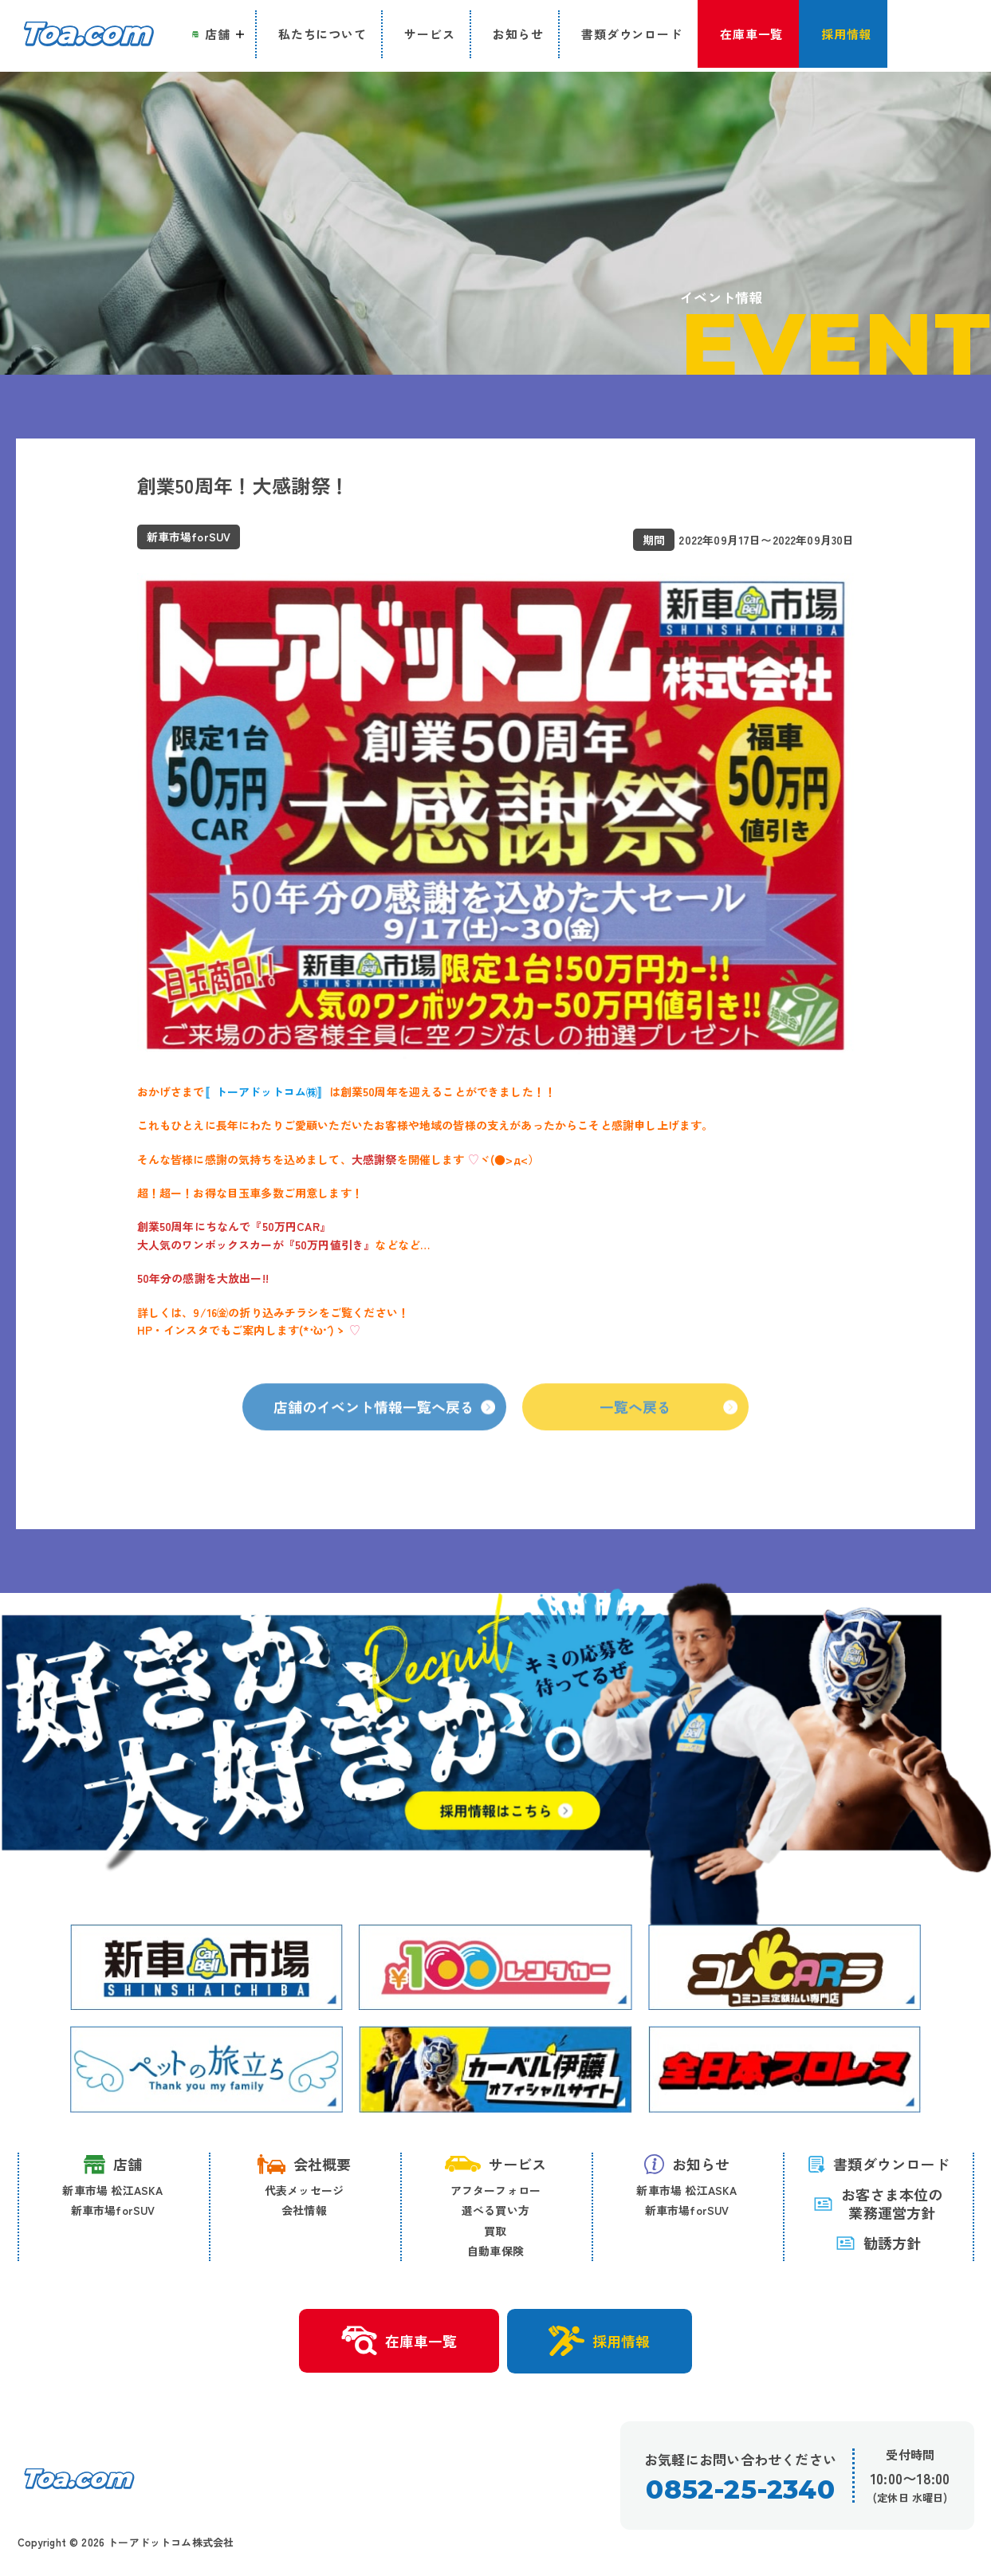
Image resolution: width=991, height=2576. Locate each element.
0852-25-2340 (740, 2490)
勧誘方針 (879, 2243)
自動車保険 (495, 2251)
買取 (495, 2231)
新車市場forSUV (113, 2211)
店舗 (113, 2164)
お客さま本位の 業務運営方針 (877, 2204)
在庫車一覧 (398, 2341)
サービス (496, 2163)
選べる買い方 (495, 2211)
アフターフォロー (495, 2190)
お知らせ (687, 2163)
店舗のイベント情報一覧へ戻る (385, 1431)
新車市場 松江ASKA (112, 2190)
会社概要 (305, 2163)
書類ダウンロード (878, 2163)
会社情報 (304, 2211)
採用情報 (600, 2341)
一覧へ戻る (669, 1431)
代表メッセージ (304, 2190)
